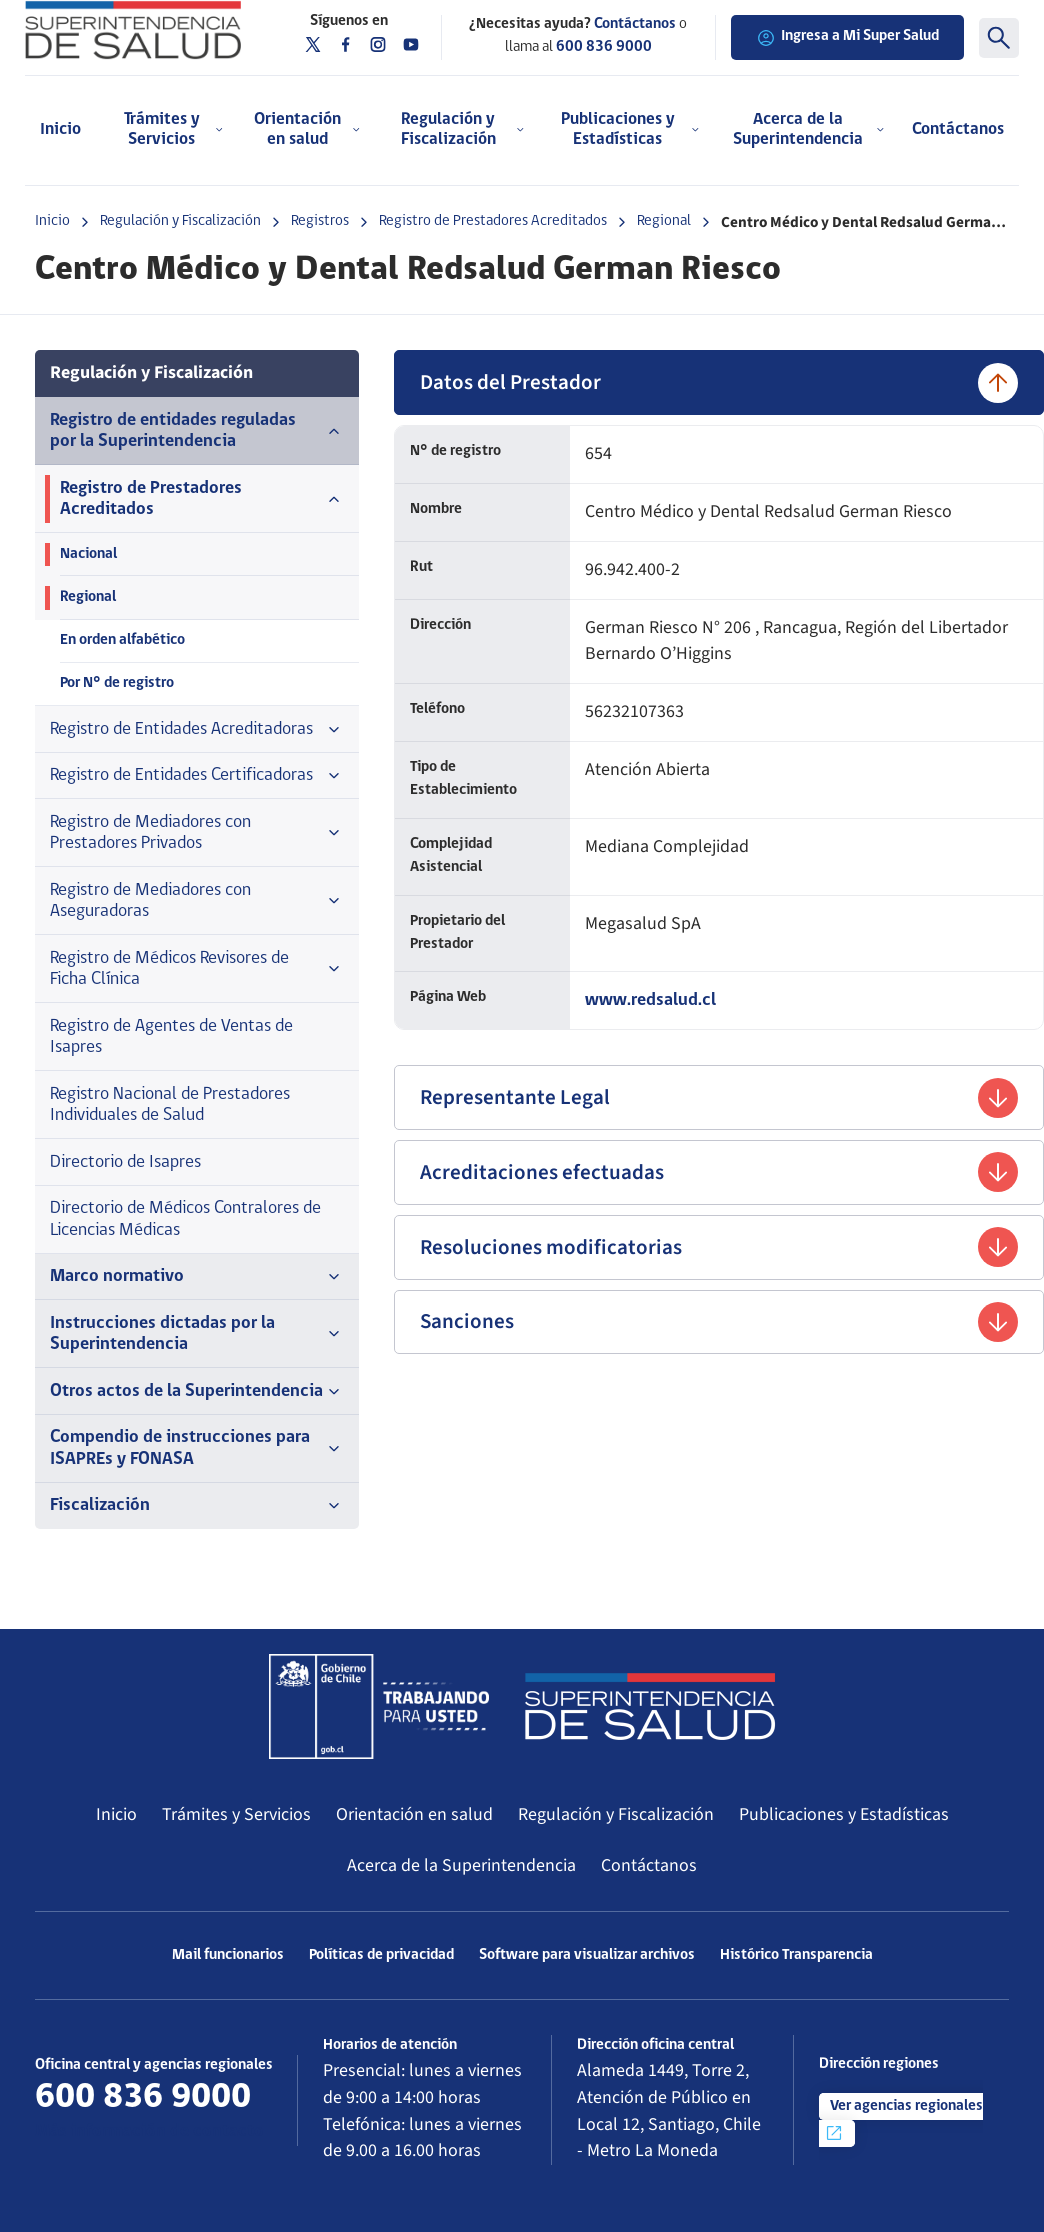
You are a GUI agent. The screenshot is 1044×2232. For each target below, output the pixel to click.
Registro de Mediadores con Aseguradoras (197, 901)
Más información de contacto (149, 2131)
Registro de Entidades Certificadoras (197, 776)
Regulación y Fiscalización (180, 221)
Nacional (88, 554)
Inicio (60, 129)
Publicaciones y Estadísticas (844, 1814)
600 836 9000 (604, 47)
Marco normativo (197, 1277)
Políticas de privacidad (381, 1955)
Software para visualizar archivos (587, 1955)
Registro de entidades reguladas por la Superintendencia (197, 431)
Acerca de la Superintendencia (461, 1865)
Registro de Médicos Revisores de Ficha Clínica (197, 969)
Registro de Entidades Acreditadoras (197, 730)
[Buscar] (999, 38)
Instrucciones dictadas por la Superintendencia (197, 1334)
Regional (664, 221)
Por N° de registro (117, 683)
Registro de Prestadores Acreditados (493, 221)
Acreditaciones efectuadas (719, 1172)
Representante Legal (719, 1098)
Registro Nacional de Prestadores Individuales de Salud (170, 1105)
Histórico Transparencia (796, 1955)
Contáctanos (958, 129)
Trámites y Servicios (236, 1814)
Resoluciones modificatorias (719, 1247)
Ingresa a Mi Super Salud (847, 38)
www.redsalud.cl (650, 1000)
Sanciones (719, 1322)
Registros (320, 221)
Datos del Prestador (719, 383)
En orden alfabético (122, 640)
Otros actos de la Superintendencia (197, 1392)
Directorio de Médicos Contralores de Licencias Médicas (185, 1219)
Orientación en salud (414, 1814)
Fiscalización (197, 1506)
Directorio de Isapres (125, 1162)
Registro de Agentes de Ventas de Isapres (171, 1037)
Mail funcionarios (228, 1955)
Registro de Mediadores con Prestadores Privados (197, 833)
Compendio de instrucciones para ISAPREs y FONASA (197, 1448)
